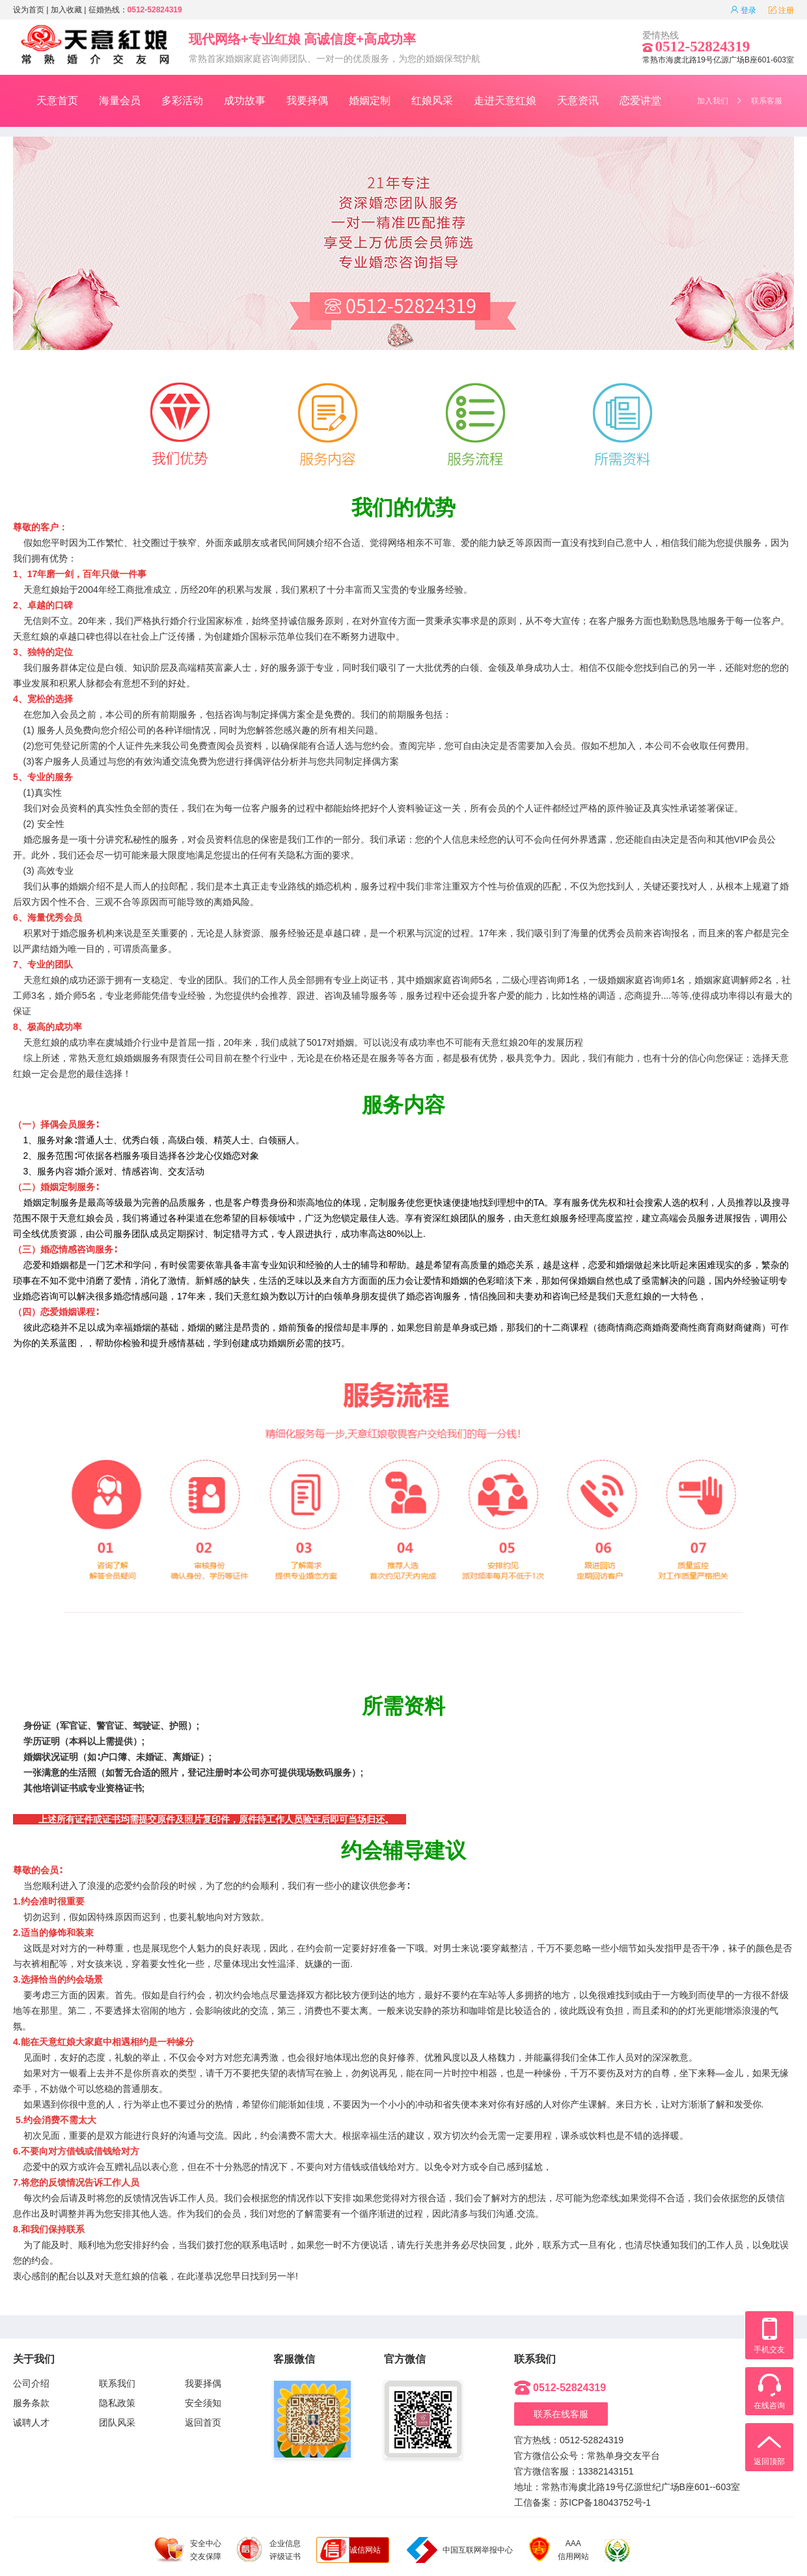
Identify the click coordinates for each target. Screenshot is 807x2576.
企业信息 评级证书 (269, 2549)
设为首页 (28, 9)
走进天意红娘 (505, 100)
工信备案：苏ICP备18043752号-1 (582, 2502)
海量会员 (120, 100)
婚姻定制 (369, 100)
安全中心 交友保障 (187, 2550)
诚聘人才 (31, 2422)
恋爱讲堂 (640, 100)
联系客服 (766, 100)
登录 (743, 10)
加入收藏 (66, 9)
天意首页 (57, 100)
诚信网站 (365, 2550)
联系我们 (117, 2383)
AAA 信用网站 (558, 2550)
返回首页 (203, 2422)
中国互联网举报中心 (460, 2550)
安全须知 (203, 2403)
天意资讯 (578, 100)
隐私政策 (117, 2403)
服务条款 (31, 2403)
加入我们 (712, 100)
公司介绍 (31, 2383)
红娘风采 (432, 100)
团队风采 (117, 2422)
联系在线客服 (561, 2414)
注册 (781, 10)
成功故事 (245, 100)
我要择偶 (307, 100)
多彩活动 (182, 100)
